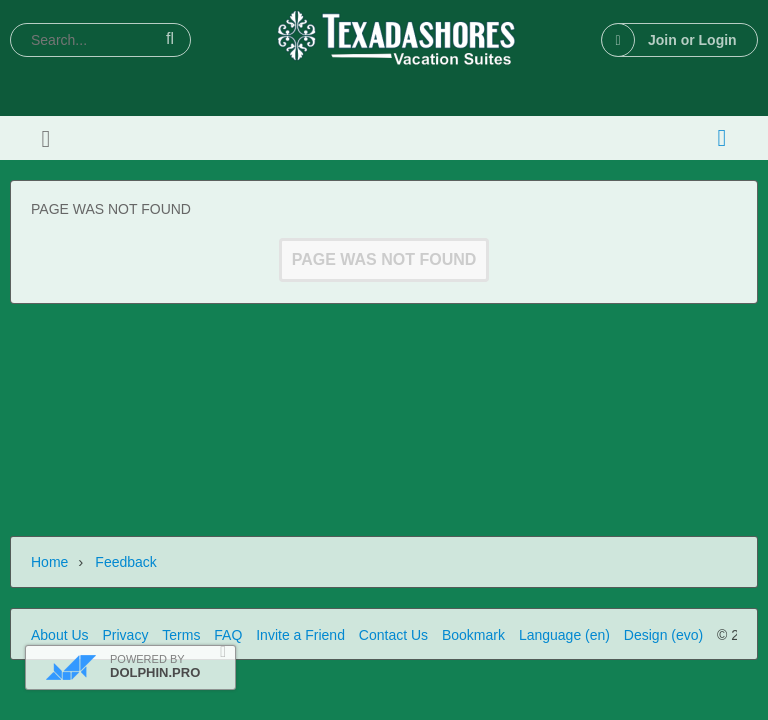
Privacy (125, 635)
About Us (60, 635)
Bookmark (473, 635)
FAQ (228, 635)
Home (49, 562)
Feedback (125, 562)
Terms (181, 635)
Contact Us (393, 635)
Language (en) (564, 635)
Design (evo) (663, 635)
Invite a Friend (300, 635)
